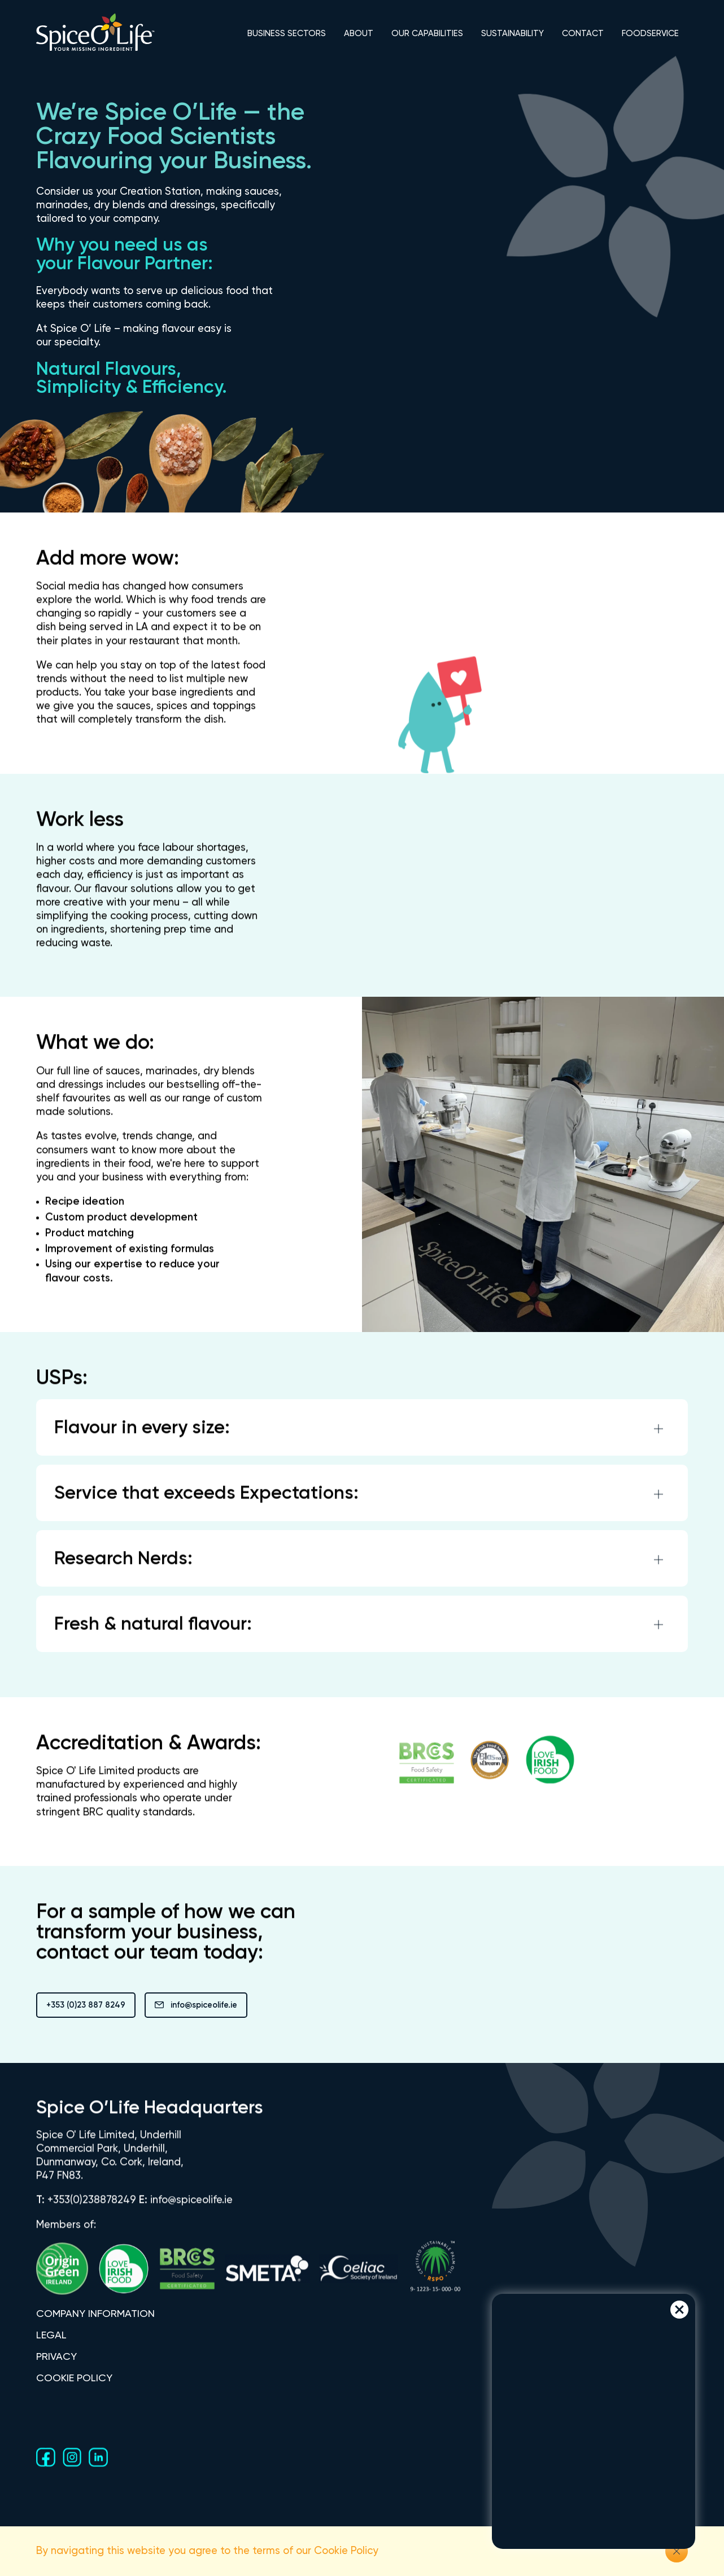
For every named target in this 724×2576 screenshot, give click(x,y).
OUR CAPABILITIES (427, 34)
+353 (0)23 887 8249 (85, 2005)
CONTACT (583, 34)
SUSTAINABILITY (512, 34)
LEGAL (51, 2335)
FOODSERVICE (650, 34)
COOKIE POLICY (74, 2378)
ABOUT (358, 34)
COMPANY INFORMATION (95, 2315)
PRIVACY (56, 2357)
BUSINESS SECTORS (286, 34)
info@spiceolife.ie (196, 2006)
